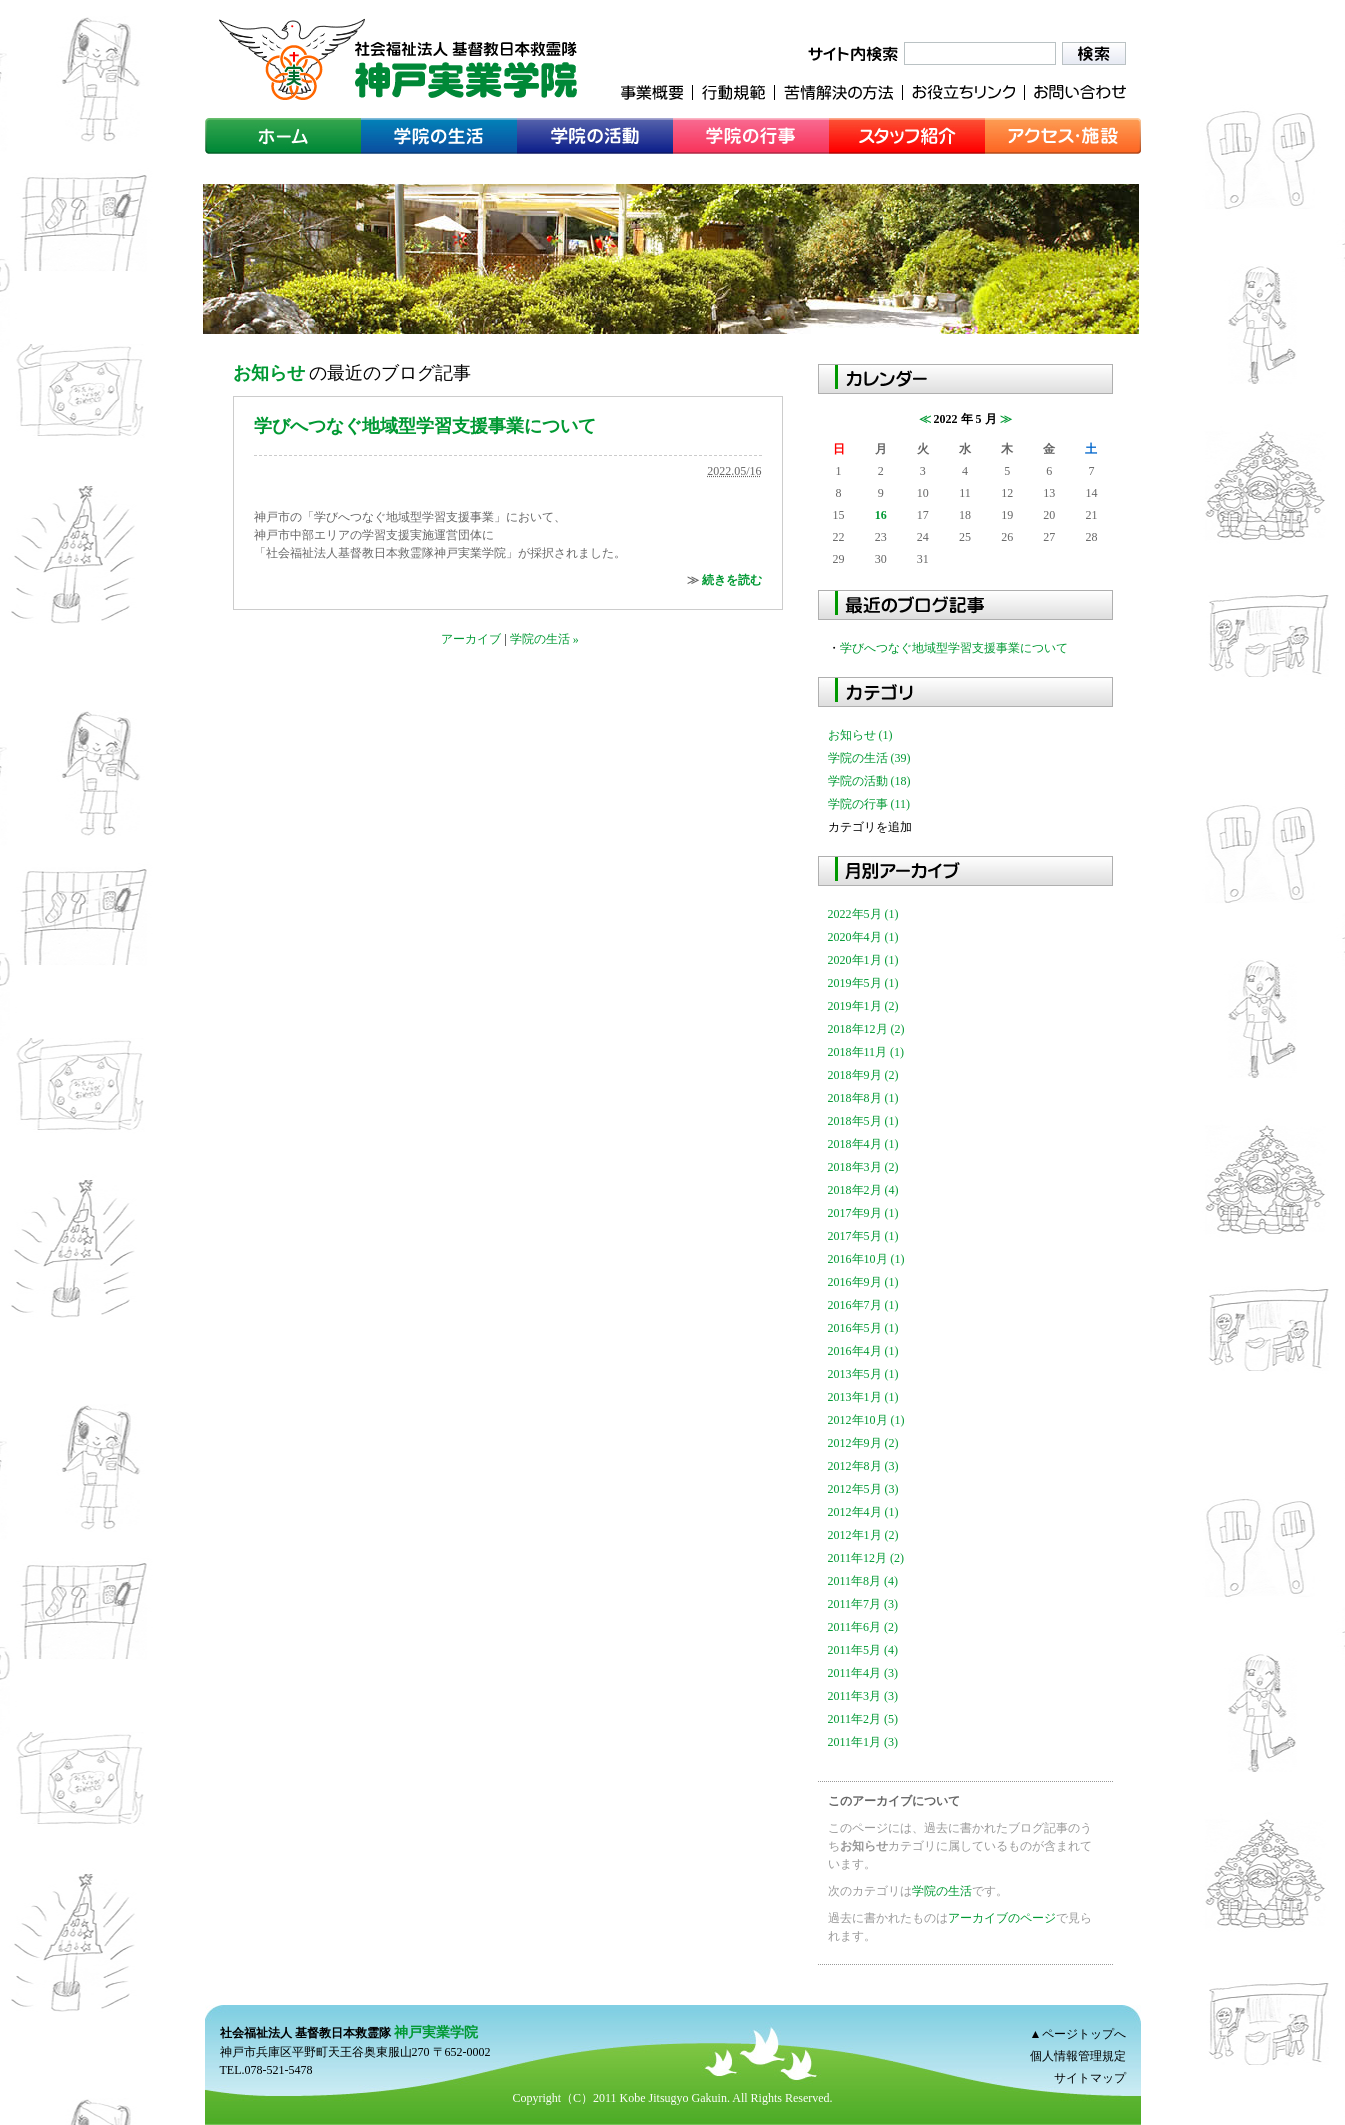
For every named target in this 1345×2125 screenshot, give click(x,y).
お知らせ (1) (860, 735)
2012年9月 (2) (863, 1443)
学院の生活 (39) (869, 758)
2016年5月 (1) (863, 1328)
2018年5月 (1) (863, 1121)
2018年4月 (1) (863, 1144)
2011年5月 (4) (863, 1650)
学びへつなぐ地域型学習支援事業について (425, 426)
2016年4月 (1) (863, 1351)
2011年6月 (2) (863, 1627)
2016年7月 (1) (863, 1305)
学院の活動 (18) (869, 781)
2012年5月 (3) (863, 1489)
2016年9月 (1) (863, 1282)
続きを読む (732, 580)
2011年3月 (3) (863, 1696)
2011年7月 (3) (863, 1604)
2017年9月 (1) (863, 1213)
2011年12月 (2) (866, 1558)
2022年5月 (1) (863, 914)
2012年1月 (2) (863, 1535)
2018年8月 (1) (863, 1098)
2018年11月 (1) (866, 1052)
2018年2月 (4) (863, 1190)
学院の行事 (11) (869, 804)
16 (881, 515)
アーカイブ (471, 639)
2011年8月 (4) (863, 1581)
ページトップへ (1084, 2034)
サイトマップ (1090, 2078)
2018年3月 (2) (863, 1167)
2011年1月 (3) (863, 1742)
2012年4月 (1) (863, 1512)
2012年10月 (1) (866, 1420)
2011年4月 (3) (863, 1673)
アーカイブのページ (1002, 1918)
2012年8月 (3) (863, 1466)
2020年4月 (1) (863, 937)
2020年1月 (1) (863, 960)
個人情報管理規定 (1078, 2056)
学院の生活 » (544, 639)
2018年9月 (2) (863, 1075)
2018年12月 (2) (866, 1029)
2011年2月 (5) (863, 1719)
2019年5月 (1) (863, 983)
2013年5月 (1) (863, 1374)
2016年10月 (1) (866, 1259)
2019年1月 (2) (863, 1006)
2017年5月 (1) (863, 1236)
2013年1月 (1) (863, 1397)
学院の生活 (942, 1891)
